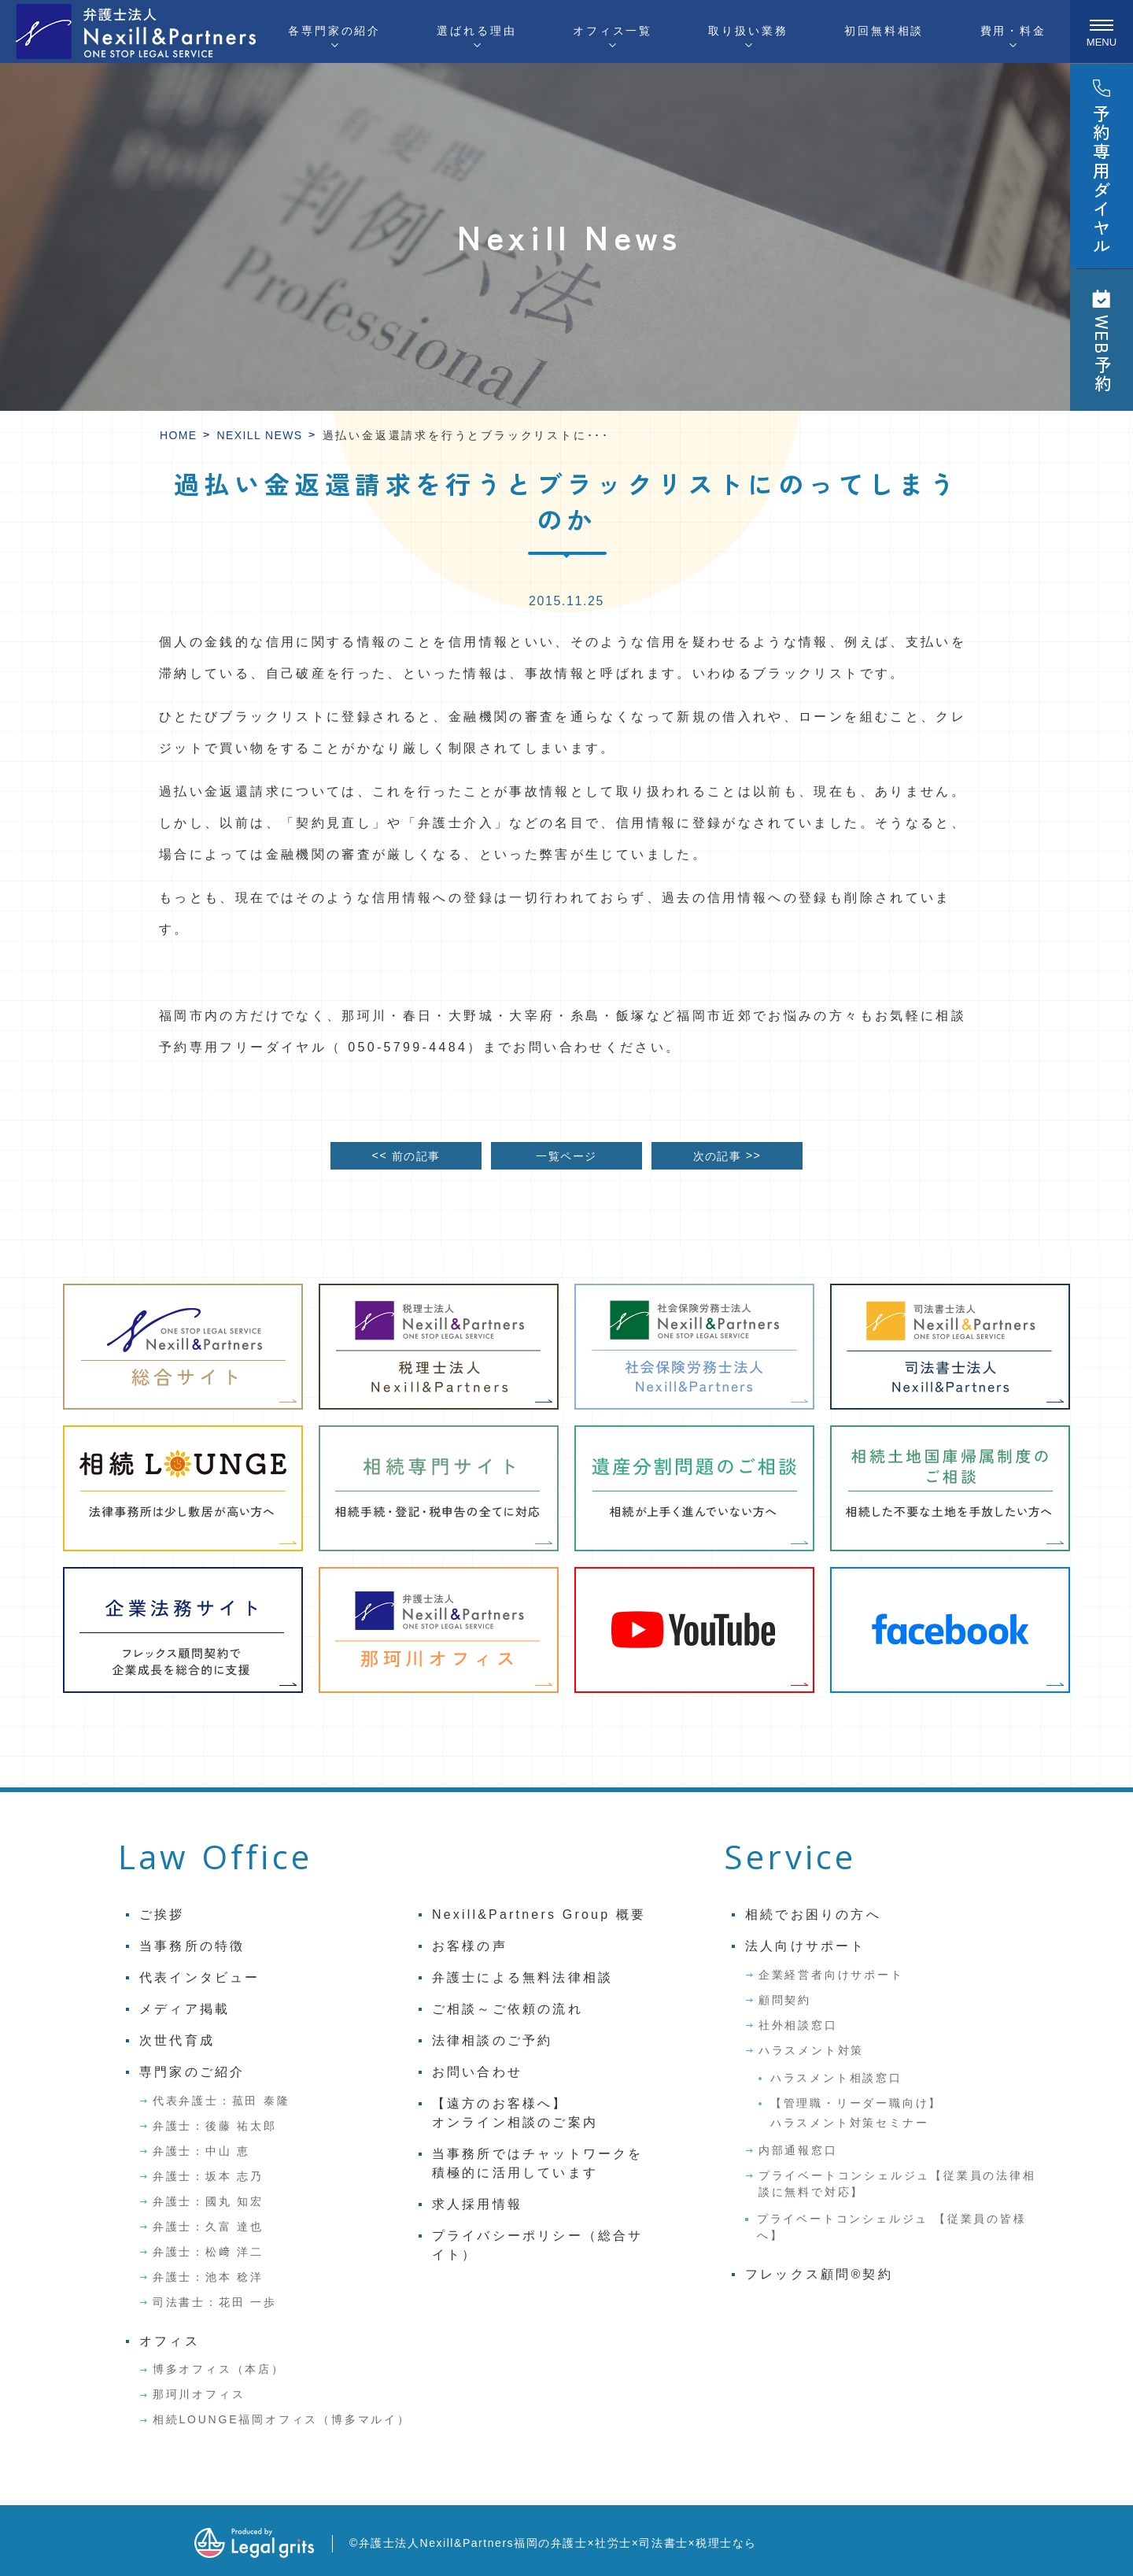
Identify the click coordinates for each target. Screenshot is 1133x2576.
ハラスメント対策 (811, 2050)
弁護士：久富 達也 (208, 2226)
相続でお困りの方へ (813, 1914)
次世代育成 (177, 2040)
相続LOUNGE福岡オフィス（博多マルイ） (282, 2419)
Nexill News (260, 435)
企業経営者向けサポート (831, 1974)
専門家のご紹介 (192, 2072)
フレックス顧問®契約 (819, 2274)
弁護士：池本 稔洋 (208, 2277)
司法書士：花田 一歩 (215, 2302)
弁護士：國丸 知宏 (208, 2201)
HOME (178, 435)
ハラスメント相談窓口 (836, 2078)
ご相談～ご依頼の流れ (507, 2009)
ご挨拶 (162, 1914)
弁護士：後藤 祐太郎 (215, 2126)
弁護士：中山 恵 (201, 2151)
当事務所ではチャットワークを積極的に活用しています (538, 2163)
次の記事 (727, 1155)
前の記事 (406, 1155)
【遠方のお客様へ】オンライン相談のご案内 (515, 2113)
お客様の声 (469, 1946)
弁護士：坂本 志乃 (208, 2176)
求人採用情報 (477, 2204)
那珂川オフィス (199, 2394)
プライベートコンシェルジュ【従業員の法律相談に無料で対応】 (897, 2183)
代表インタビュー (199, 1977)
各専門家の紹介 (334, 30)
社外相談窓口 (798, 2025)
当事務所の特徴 (192, 1946)
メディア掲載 (184, 2009)
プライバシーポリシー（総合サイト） (538, 2245)
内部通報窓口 (798, 2150)
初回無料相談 (884, 30)
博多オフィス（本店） (219, 2369)
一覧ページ (566, 1156)
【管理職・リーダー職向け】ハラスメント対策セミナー (856, 2113)
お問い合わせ (477, 2072)
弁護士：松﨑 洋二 (208, 2251)
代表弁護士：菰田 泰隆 (221, 2100)
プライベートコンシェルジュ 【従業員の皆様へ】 (892, 2227)
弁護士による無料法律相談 (522, 1977)
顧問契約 (784, 2000)
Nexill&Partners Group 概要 (539, 1914)
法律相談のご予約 (492, 2040)
